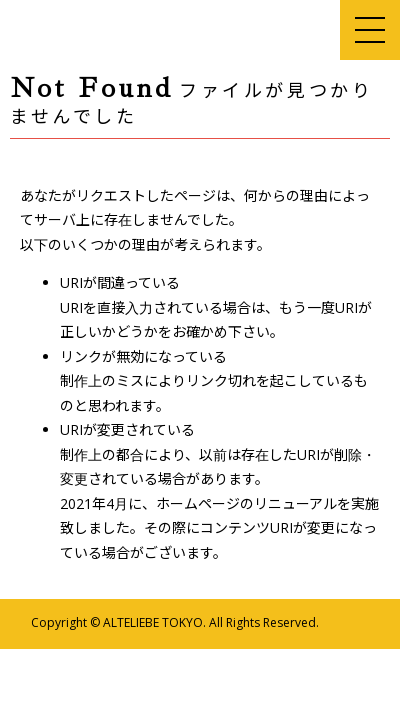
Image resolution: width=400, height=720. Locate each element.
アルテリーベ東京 (95, 30)
